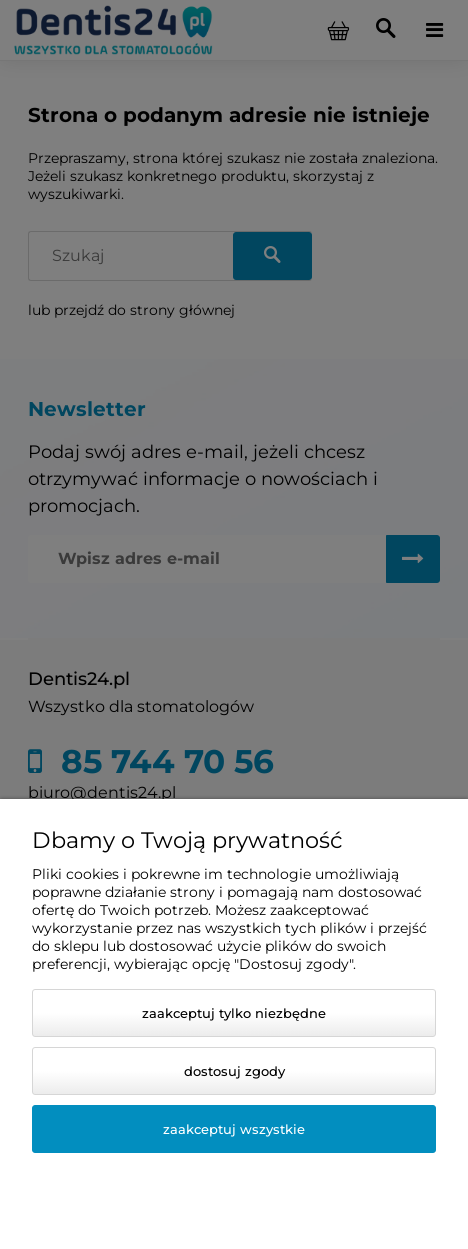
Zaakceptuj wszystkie (234, 1129)
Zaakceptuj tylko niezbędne (234, 1013)
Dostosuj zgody (234, 1071)
